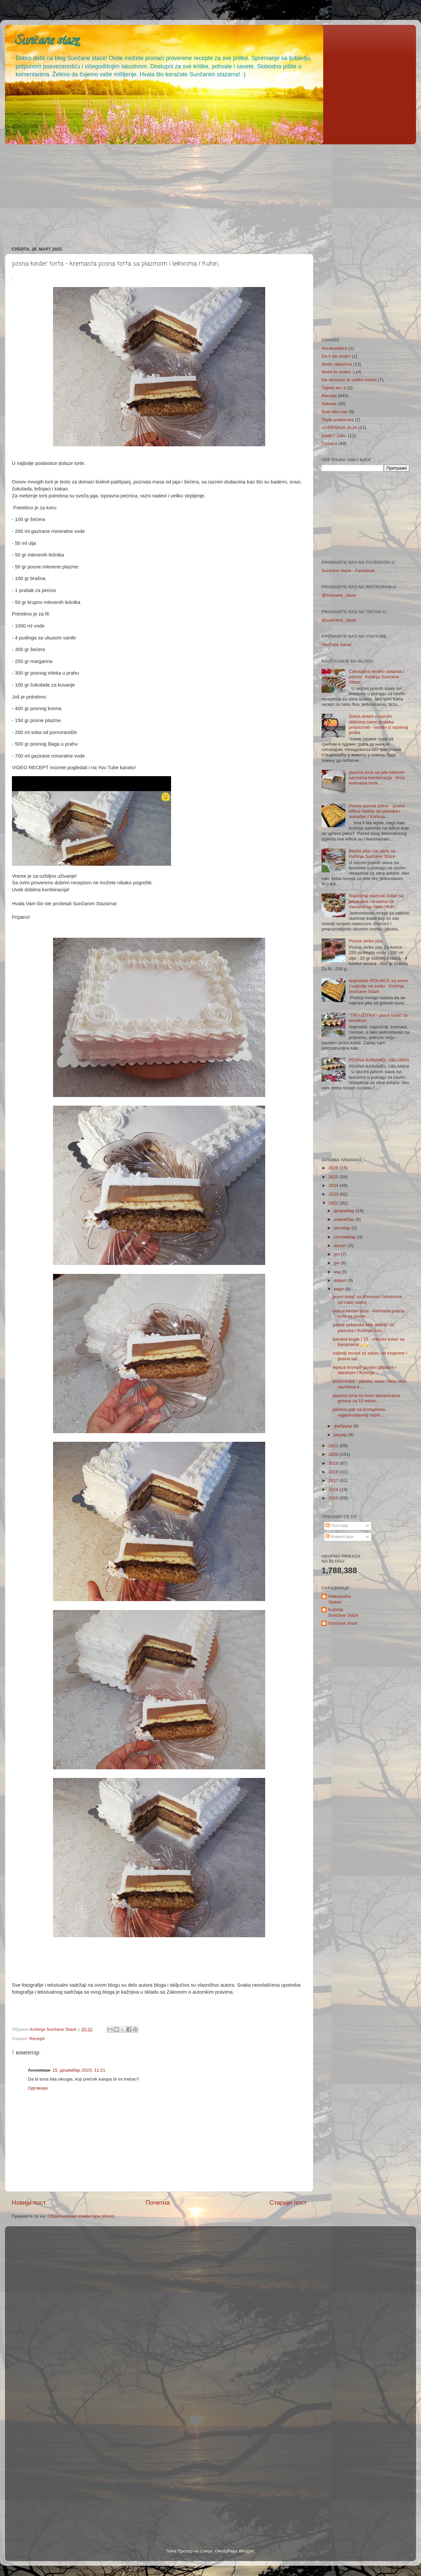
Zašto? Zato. (334, 435)
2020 (334, 1454)
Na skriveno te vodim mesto (349, 379)
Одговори (38, 2088)
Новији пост (29, 2202)
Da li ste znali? (336, 356)
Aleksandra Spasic (339, 1599)
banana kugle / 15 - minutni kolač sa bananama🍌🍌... (368, 1342)
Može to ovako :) (338, 371)
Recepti (37, 2038)
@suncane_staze (339, 595)
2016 (334, 1489)
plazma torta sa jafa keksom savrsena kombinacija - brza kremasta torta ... (376, 777)
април (341, 1280)
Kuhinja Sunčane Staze (343, 1612)
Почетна (158, 2202)
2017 (334, 1480)
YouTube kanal (336, 644)
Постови (337, 1525)
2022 (334, 1203)
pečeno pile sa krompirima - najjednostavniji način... (360, 1412)
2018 (334, 1471)
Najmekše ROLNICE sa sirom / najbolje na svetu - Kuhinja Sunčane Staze (378, 986)
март (339, 1289)
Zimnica (329, 443)
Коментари (339, 1536)
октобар (342, 1227)
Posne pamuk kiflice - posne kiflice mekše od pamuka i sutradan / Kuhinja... (377, 811)
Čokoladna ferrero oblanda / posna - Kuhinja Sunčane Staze (376, 677)
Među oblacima (337, 364)
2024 (334, 1185)
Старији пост (288, 2202)
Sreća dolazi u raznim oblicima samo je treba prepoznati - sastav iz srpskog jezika (378, 724)
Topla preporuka (338, 419)
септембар (345, 1236)
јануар (341, 1434)
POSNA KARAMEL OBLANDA (379, 1060)
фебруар (343, 1426)
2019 (334, 1463)
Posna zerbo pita (365, 940)
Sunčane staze (47, 41)
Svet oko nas (334, 411)
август (341, 1245)
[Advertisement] (204, 193)
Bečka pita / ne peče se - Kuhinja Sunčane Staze (373, 853)
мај (338, 1271)
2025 (334, 1176)
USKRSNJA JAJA (339, 427)
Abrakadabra (334, 348)
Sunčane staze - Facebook (348, 570)
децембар (345, 1210)
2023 (334, 1194)
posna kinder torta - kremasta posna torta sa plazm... (368, 1313)
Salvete (329, 403)
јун (337, 1262)
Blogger (246, 2550)
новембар (344, 1219)
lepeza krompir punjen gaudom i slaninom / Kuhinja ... (364, 1370)
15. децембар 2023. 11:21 (78, 2070)
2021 (334, 1445)
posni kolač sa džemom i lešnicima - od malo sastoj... (368, 1299)
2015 (334, 1498)
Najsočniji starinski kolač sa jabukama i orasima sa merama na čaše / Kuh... (376, 901)
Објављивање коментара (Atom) (81, 2216)
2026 (334, 1167)
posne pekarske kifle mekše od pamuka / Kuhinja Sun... (363, 1327)
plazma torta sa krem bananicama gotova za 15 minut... (366, 1398)
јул (337, 1254)
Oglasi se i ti (334, 387)
